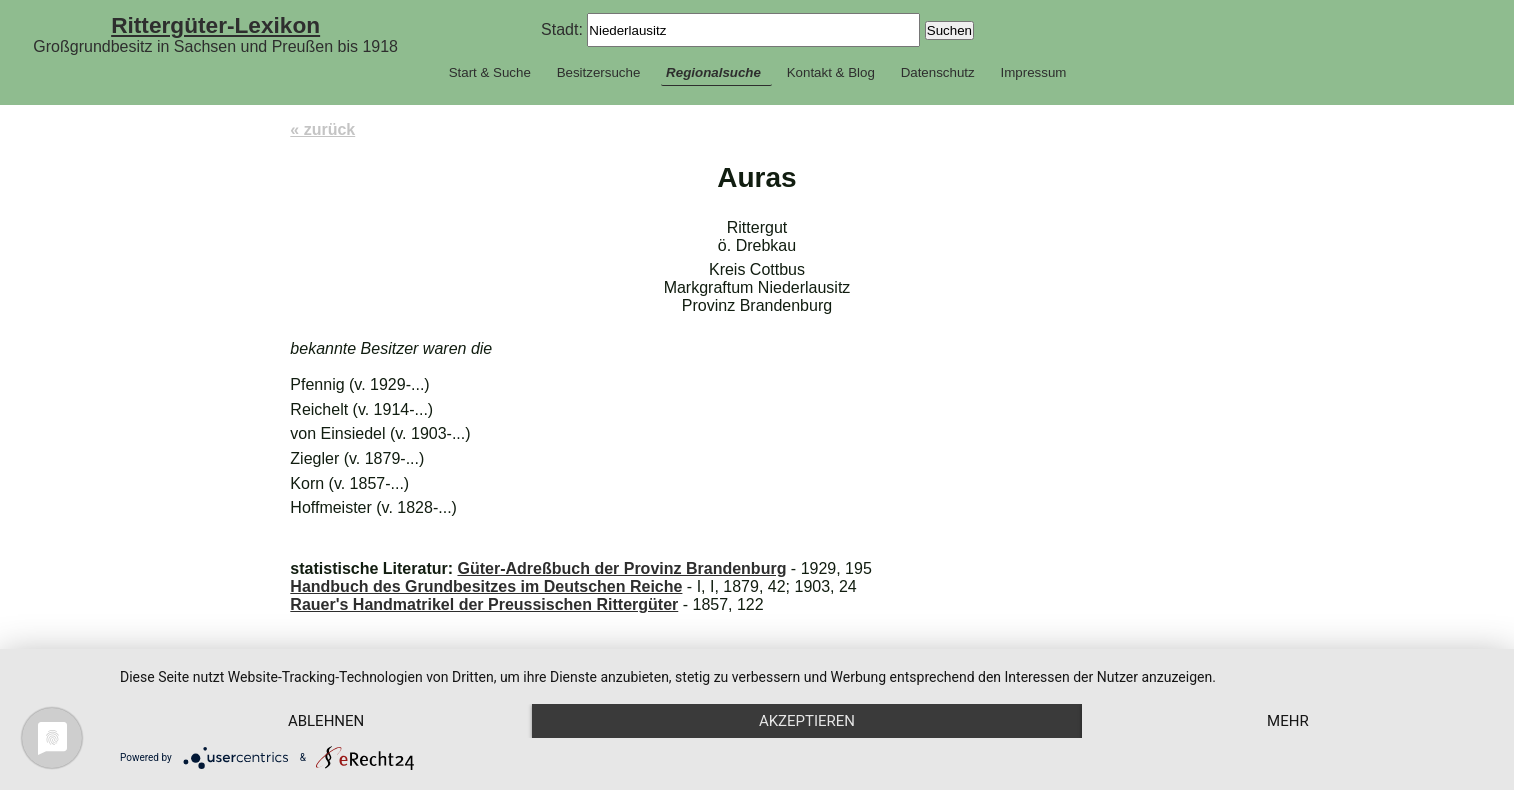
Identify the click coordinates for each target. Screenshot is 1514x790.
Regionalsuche (713, 72)
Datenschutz (938, 72)
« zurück (322, 129)
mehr (1288, 721)
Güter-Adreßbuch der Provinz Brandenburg (621, 568)
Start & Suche (490, 72)
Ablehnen (326, 721)
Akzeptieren (807, 721)
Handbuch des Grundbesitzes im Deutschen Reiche (486, 586)
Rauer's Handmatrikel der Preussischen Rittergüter (484, 604)
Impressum (1033, 72)
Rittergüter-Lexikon (215, 25)
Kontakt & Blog (831, 72)
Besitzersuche (599, 72)
